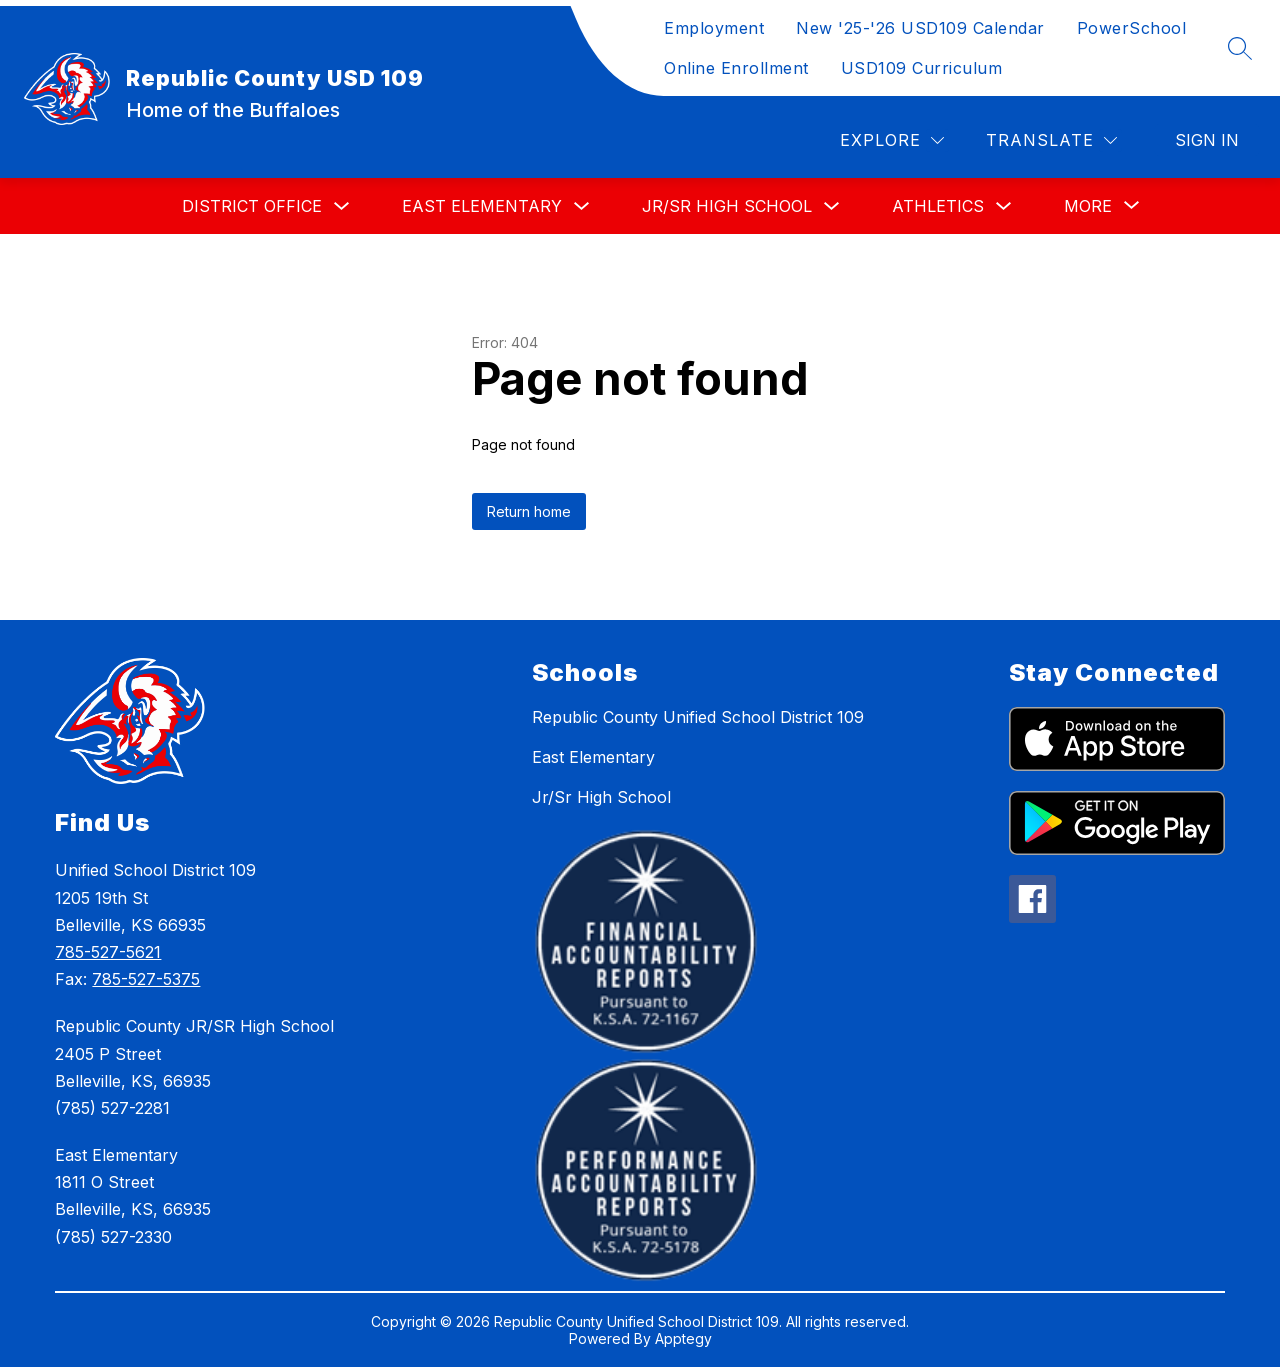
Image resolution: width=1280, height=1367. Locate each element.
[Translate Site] (1051, 140)
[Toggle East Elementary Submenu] (582, 206)
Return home (529, 511)
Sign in (1207, 140)
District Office (252, 206)
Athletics (938, 206)
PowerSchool (1132, 28)
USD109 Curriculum (922, 68)
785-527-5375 (146, 979)
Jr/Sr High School (727, 206)
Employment (714, 28)
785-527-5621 (108, 952)
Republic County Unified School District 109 (698, 717)
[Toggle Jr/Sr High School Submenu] (832, 206)
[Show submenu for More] (1088, 206)
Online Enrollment (736, 68)
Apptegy (683, 1338)
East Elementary (482, 206)
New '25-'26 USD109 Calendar (920, 28)
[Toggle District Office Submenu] (342, 206)
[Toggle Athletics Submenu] (1004, 206)
